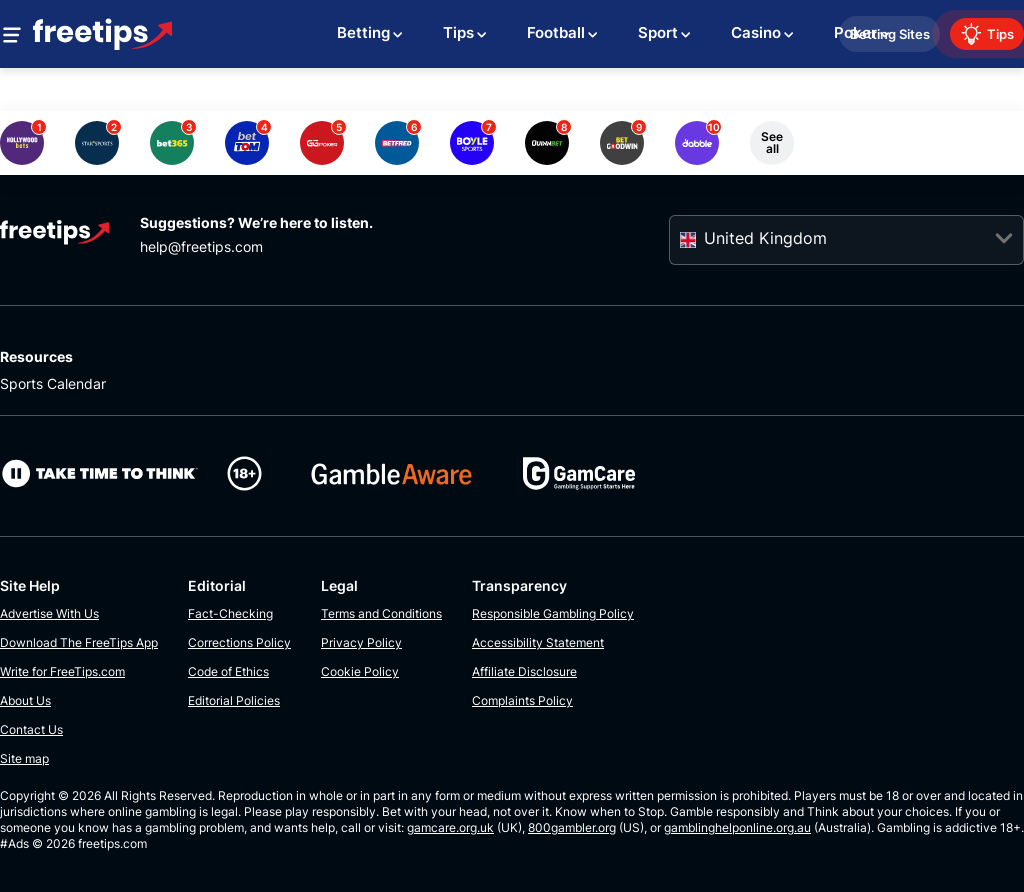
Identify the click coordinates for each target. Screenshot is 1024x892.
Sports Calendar (53, 383)
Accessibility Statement (538, 642)
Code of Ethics (228, 671)
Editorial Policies (234, 700)
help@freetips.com (201, 246)
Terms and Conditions (381, 613)
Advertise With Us (49, 613)
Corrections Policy (239, 642)
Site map (24, 758)
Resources (36, 356)
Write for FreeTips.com (62, 671)
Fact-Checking (230, 613)
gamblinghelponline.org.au (737, 827)
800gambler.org (572, 827)
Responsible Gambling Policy (553, 613)
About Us (25, 700)
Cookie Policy (360, 671)
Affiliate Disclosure (524, 671)
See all (772, 142)
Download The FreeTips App (79, 642)
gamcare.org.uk (450, 827)
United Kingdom (765, 238)
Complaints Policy (522, 700)
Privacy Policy (361, 642)
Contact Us (31, 729)
